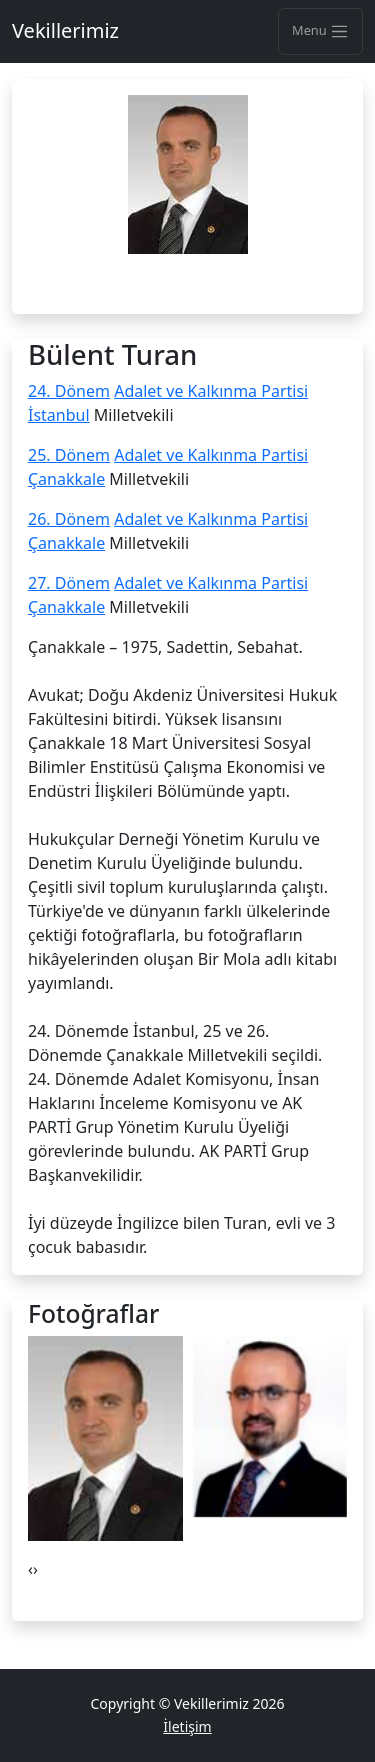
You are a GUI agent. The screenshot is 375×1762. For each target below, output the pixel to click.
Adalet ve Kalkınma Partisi (211, 391)
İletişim (187, 1726)
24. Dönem (69, 391)
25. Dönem (69, 455)
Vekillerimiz (65, 30)
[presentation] (30, 1569)
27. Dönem (69, 583)
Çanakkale (66, 479)
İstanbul (59, 415)
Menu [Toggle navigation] (320, 31)
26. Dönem (69, 519)
